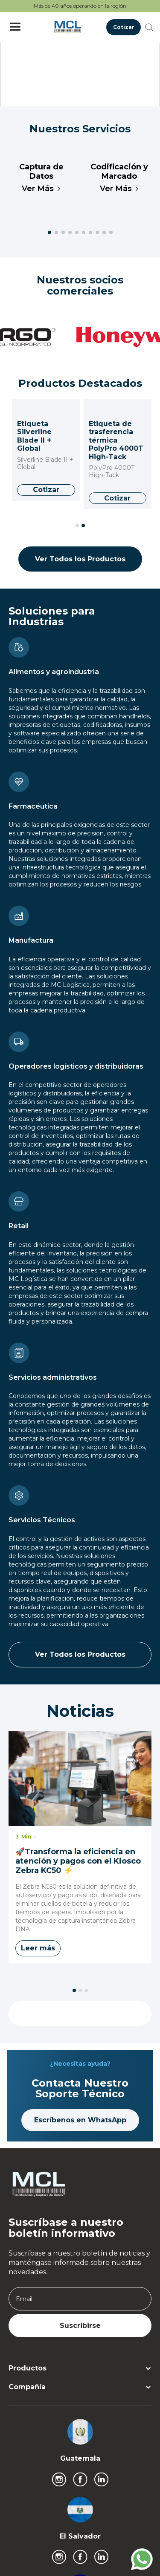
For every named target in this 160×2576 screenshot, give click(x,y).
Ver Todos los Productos (80, 559)
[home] (65, 27)
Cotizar (123, 27)
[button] (15, 27)
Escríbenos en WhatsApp (80, 2120)
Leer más (38, 1948)
